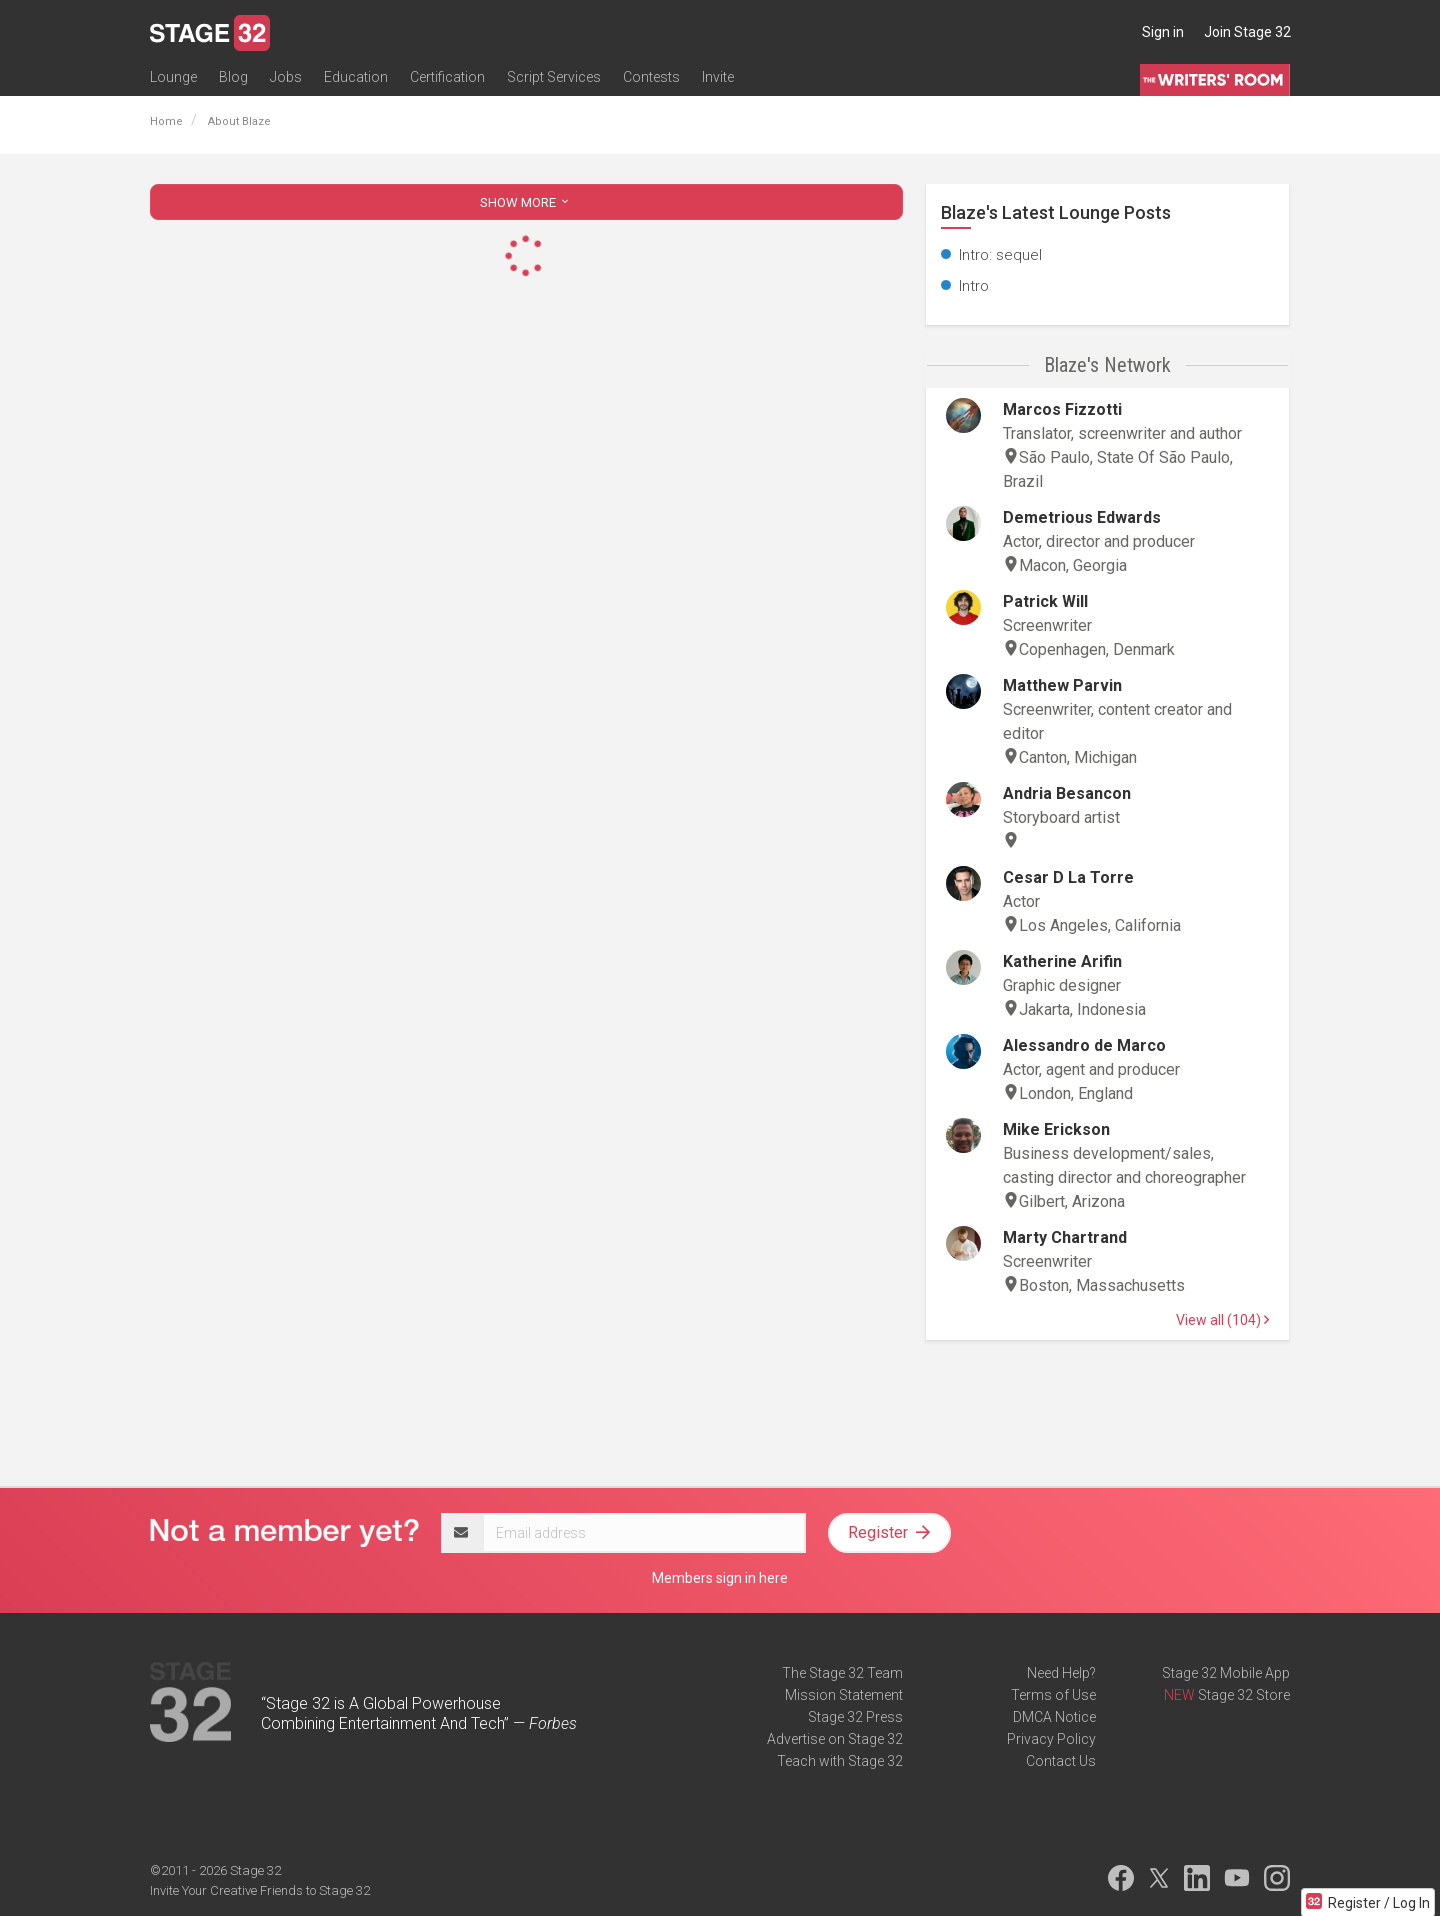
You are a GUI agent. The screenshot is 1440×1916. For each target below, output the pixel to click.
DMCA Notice (1054, 1717)
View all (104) (1222, 1320)
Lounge (173, 77)
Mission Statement (844, 1695)
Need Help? (1061, 1673)
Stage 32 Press (855, 1717)
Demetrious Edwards (1082, 517)
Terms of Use (1053, 1695)
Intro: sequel (1000, 255)
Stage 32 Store (1244, 1695)
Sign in (1163, 32)
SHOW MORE (526, 202)
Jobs (286, 77)
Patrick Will (1045, 601)
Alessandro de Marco (1084, 1045)
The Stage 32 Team (842, 1673)
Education (356, 77)
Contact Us (1061, 1761)
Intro (974, 286)
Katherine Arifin (1062, 961)
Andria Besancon (1067, 793)
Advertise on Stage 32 (835, 1739)
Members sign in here (720, 1578)
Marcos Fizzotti (1062, 409)
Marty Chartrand (1065, 1237)
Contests (651, 77)
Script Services (554, 77)
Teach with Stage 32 (840, 1761)
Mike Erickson (1056, 1129)
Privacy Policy (1051, 1739)
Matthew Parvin (1062, 685)
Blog (233, 77)
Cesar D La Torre (1068, 877)
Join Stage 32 (1247, 32)
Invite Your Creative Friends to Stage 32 (260, 1890)
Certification (447, 77)
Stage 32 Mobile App (1226, 1673)
